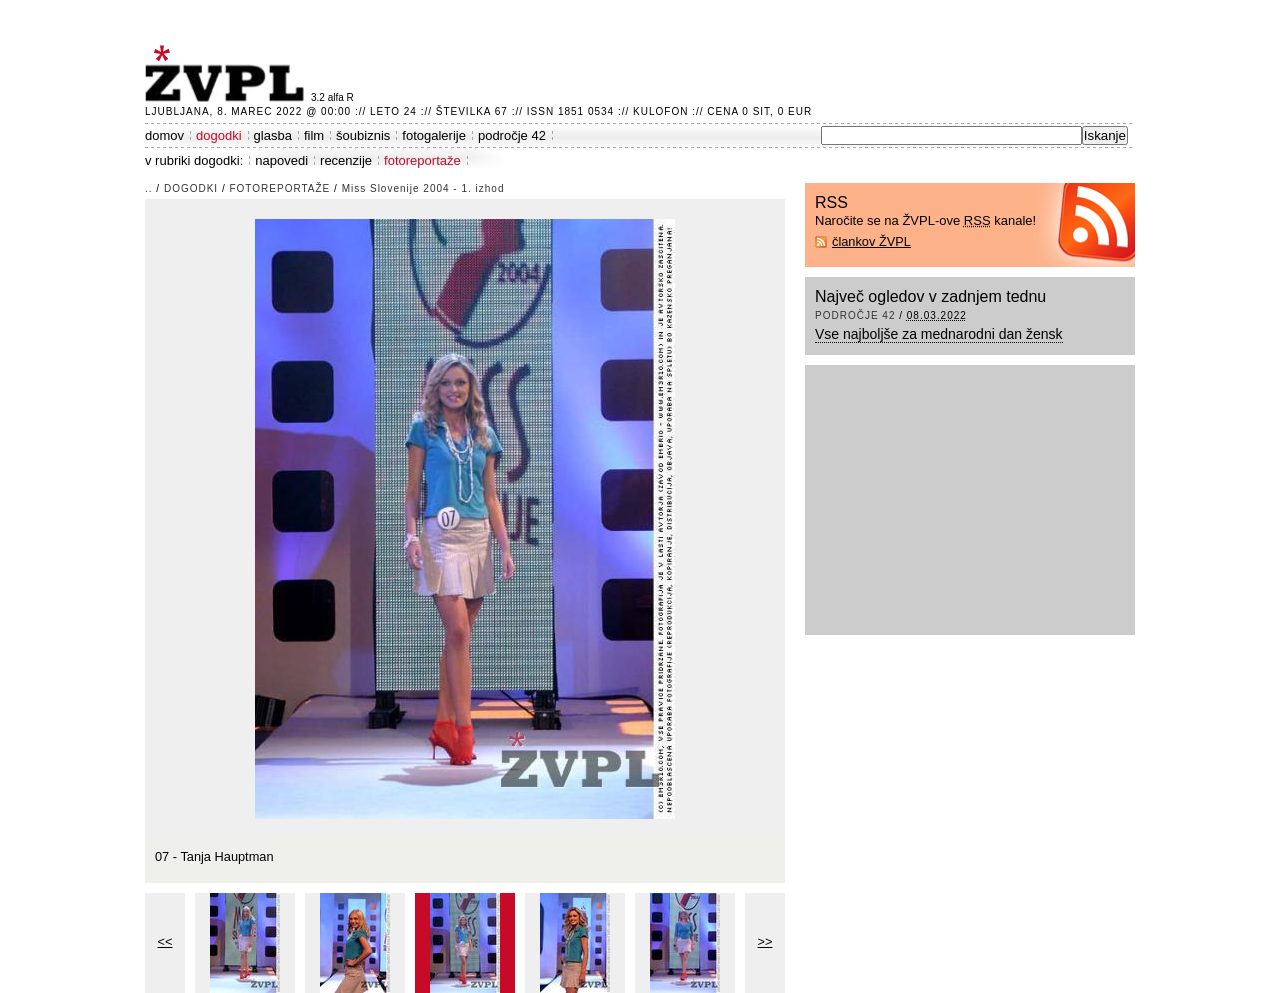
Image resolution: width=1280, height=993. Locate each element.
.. (149, 188)
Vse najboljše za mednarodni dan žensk (939, 334)
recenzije (346, 160)
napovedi (281, 160)
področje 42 (512, 135)
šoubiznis (363, 135)
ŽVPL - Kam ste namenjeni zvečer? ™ (228, 73)
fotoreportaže (422, 160)
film (314, 135)
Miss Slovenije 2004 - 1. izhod (423, 188)
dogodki (219, 135)
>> (765, 941)
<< (165, 941)
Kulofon (660, 111)
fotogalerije (434, 135)
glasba (273, 135)
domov (164, 135)
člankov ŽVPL (871, 241)
